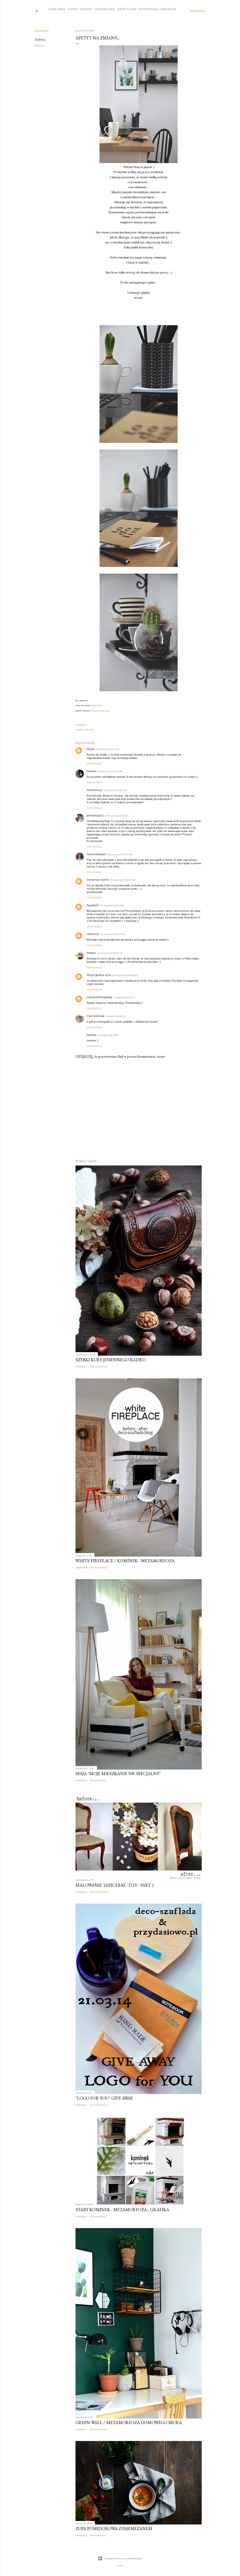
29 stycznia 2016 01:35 (107, 749)
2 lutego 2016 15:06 (115, 1016)
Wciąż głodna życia (99, 975)
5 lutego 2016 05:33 (108, 1035)
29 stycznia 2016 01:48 (110, 771)
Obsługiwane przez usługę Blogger (120, 2558)
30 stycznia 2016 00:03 (110, 953)
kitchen (39, 45)
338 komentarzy (99, 1366)
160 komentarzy (98, 1567)
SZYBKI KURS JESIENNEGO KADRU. (110, 1360)
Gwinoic (92, 771)
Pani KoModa (95, 1016)
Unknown (93, 934)
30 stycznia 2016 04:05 (125, 975)
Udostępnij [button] (41, 31)
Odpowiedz (94, 763)
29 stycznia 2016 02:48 (120, 854)
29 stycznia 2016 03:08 (122, 879)
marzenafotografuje (99, 997)
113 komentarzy (98, 1780)
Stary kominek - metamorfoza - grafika (122, 2209)
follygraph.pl (96, 705)
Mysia (90, 749)
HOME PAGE (56, 9)
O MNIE (72, 9)
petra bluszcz (95, 815)
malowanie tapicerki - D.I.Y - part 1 (114, 1885)
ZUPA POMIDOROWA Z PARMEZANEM (113, 2528)
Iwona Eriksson (96, 854)
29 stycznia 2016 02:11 (116, 815)
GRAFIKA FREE (105, 9)
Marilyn (91, 953)
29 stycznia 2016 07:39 (112, 934)
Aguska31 (93, 905)
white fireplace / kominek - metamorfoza (124, 1560)
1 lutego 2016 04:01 (124, 997)
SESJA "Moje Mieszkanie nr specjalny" (118, 1773)
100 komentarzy (99, 1891)
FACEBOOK (168, 9)
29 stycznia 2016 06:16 (112, 905)
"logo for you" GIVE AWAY (104, 2098)
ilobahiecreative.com (100, 711)
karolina (91, 1035)
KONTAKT (86, 9)
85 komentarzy (98, 2216)
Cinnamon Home (98, 879)
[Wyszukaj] (197, 11)
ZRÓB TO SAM (127, 9)
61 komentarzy (98, 2535)
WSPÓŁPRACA (149, 9)
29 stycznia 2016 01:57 (115, 790)
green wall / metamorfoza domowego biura (128, 2422)
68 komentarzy (98, 2429)
